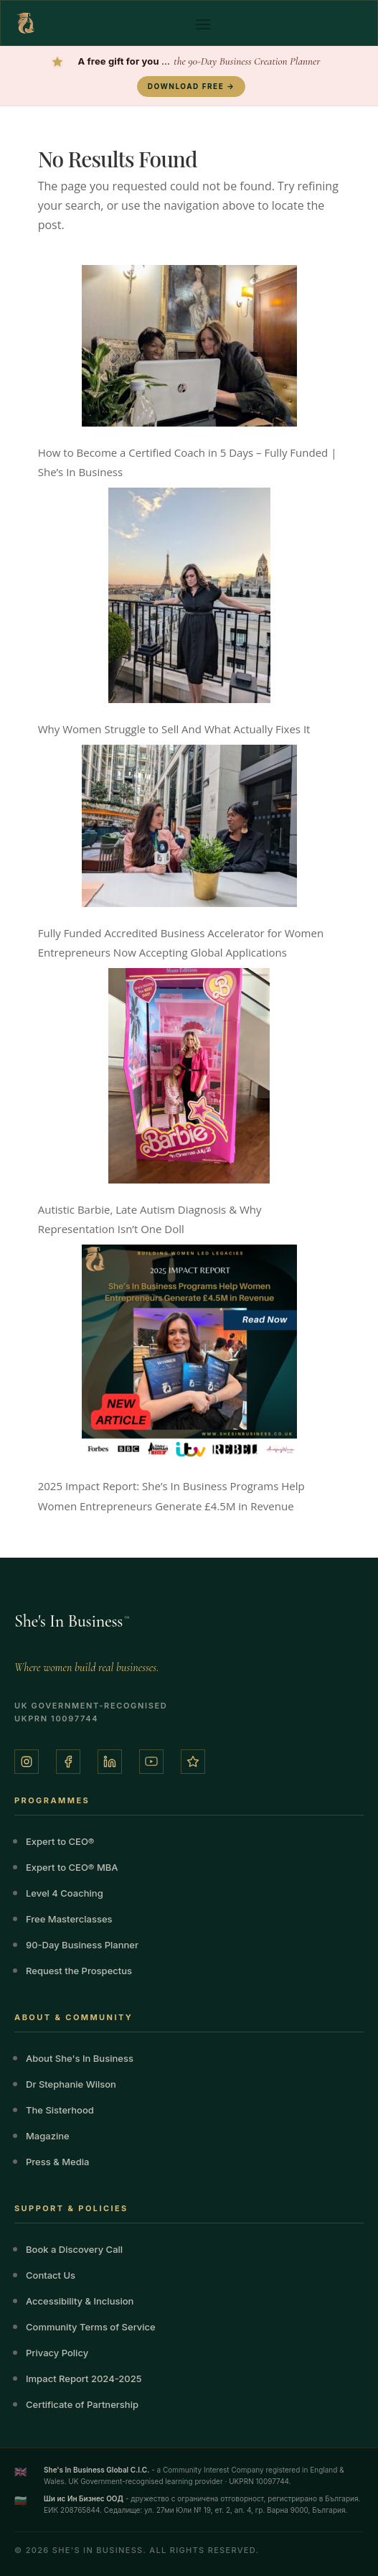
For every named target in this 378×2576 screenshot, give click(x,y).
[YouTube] (151, 1761)
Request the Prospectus (79, 1970)
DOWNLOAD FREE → (191, 86)
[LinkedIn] (110, 1761)
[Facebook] (68, 1761)
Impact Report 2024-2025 (84, 2378)
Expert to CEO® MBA (72, 1867)
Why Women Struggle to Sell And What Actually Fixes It (174, 729)
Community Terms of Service (91, 2327)
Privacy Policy (57, 2352)
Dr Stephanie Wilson (71, 2084)
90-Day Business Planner (82, 1944)
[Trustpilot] (193, 1761)
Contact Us (50, 2275)
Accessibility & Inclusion (79, 2301)
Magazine (48, 2136)
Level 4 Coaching (64, 1893)
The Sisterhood (60, 2110)
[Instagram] (26, 1761)
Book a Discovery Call (74, 2249)
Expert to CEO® (60, 1841)
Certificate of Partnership (82, 2404)
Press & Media (57, 2161)
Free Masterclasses (69, 1919)
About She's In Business (79, 2058)
